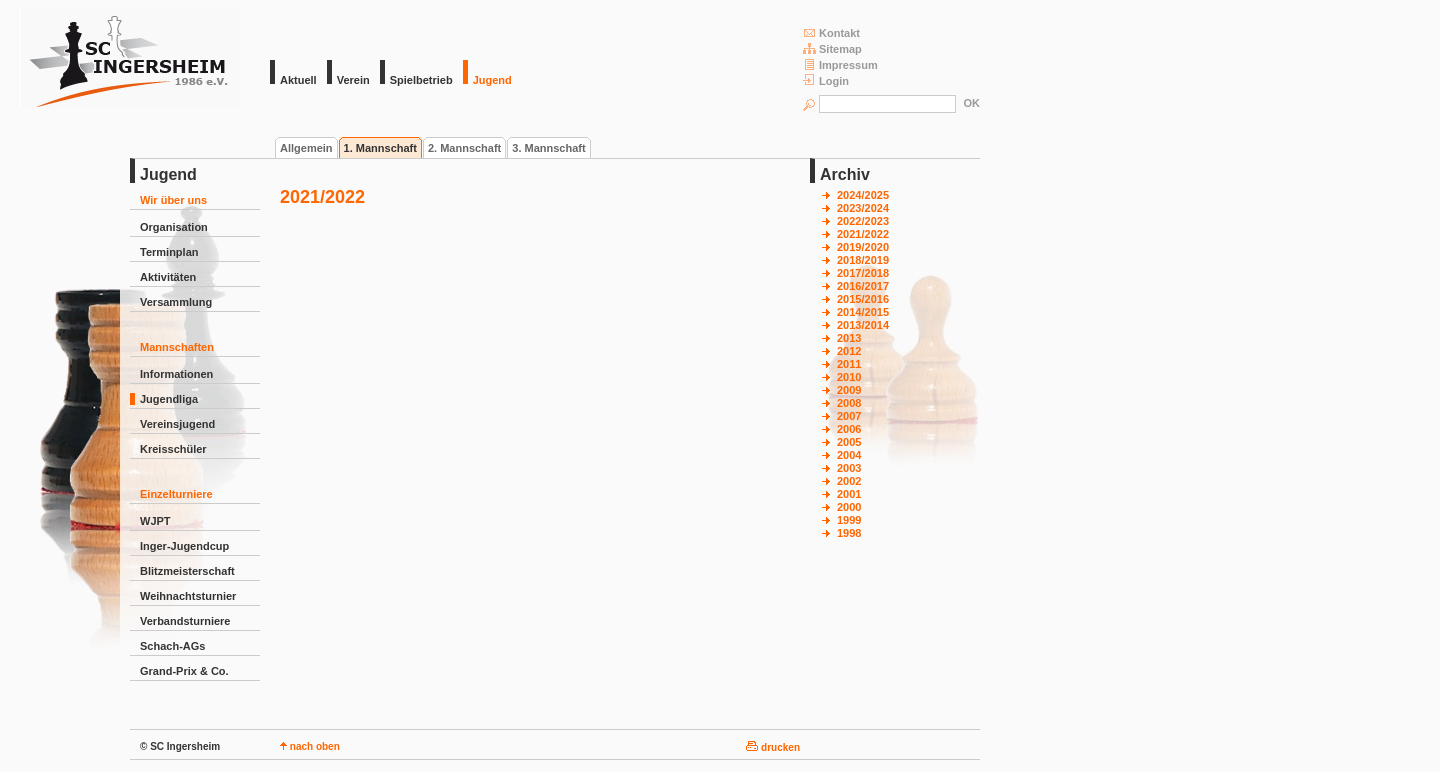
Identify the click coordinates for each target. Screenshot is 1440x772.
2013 (849, 338)
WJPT (155, 521)
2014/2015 (863, 312)
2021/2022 (863, 234)
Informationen (176, 374)
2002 (849, 481)
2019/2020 (863, 247)
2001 (849, 494)
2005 (849, 442)
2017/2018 (863, 273)
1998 (849, 533)
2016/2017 (863, 286)
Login (826, 80)
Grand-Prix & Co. (184, 671)
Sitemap (832, 48)
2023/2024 (863, 208)
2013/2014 (863, 325)
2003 (849, 468)
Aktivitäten (168, 277)
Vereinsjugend (177, 424)
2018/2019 (863, 260)
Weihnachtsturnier (188, 596)
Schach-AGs (172, 646)
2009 (849, 390)
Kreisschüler (173, 449)
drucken (773, 747)
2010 (849, 377)
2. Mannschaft (464, 148)
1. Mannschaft (380, 148)
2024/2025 (863, 195)
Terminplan (169, 252)
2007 (849, 416)
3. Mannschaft (548, 148)
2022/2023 (863, 221)
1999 (849, 520)
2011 (849, 364)
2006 (849, 429)
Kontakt (831, 32)
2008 (849, 403)
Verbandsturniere (185, 621)
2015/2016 (863, 299)
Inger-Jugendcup (184, 546)
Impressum (840, 64)
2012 (849, 351)
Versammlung (176, 302)
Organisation (174, 227)
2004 (849, 455)
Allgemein (306, 148)
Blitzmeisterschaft (187, 571)
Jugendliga (169, 399)
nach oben (310, 746)
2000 (849, 507)
